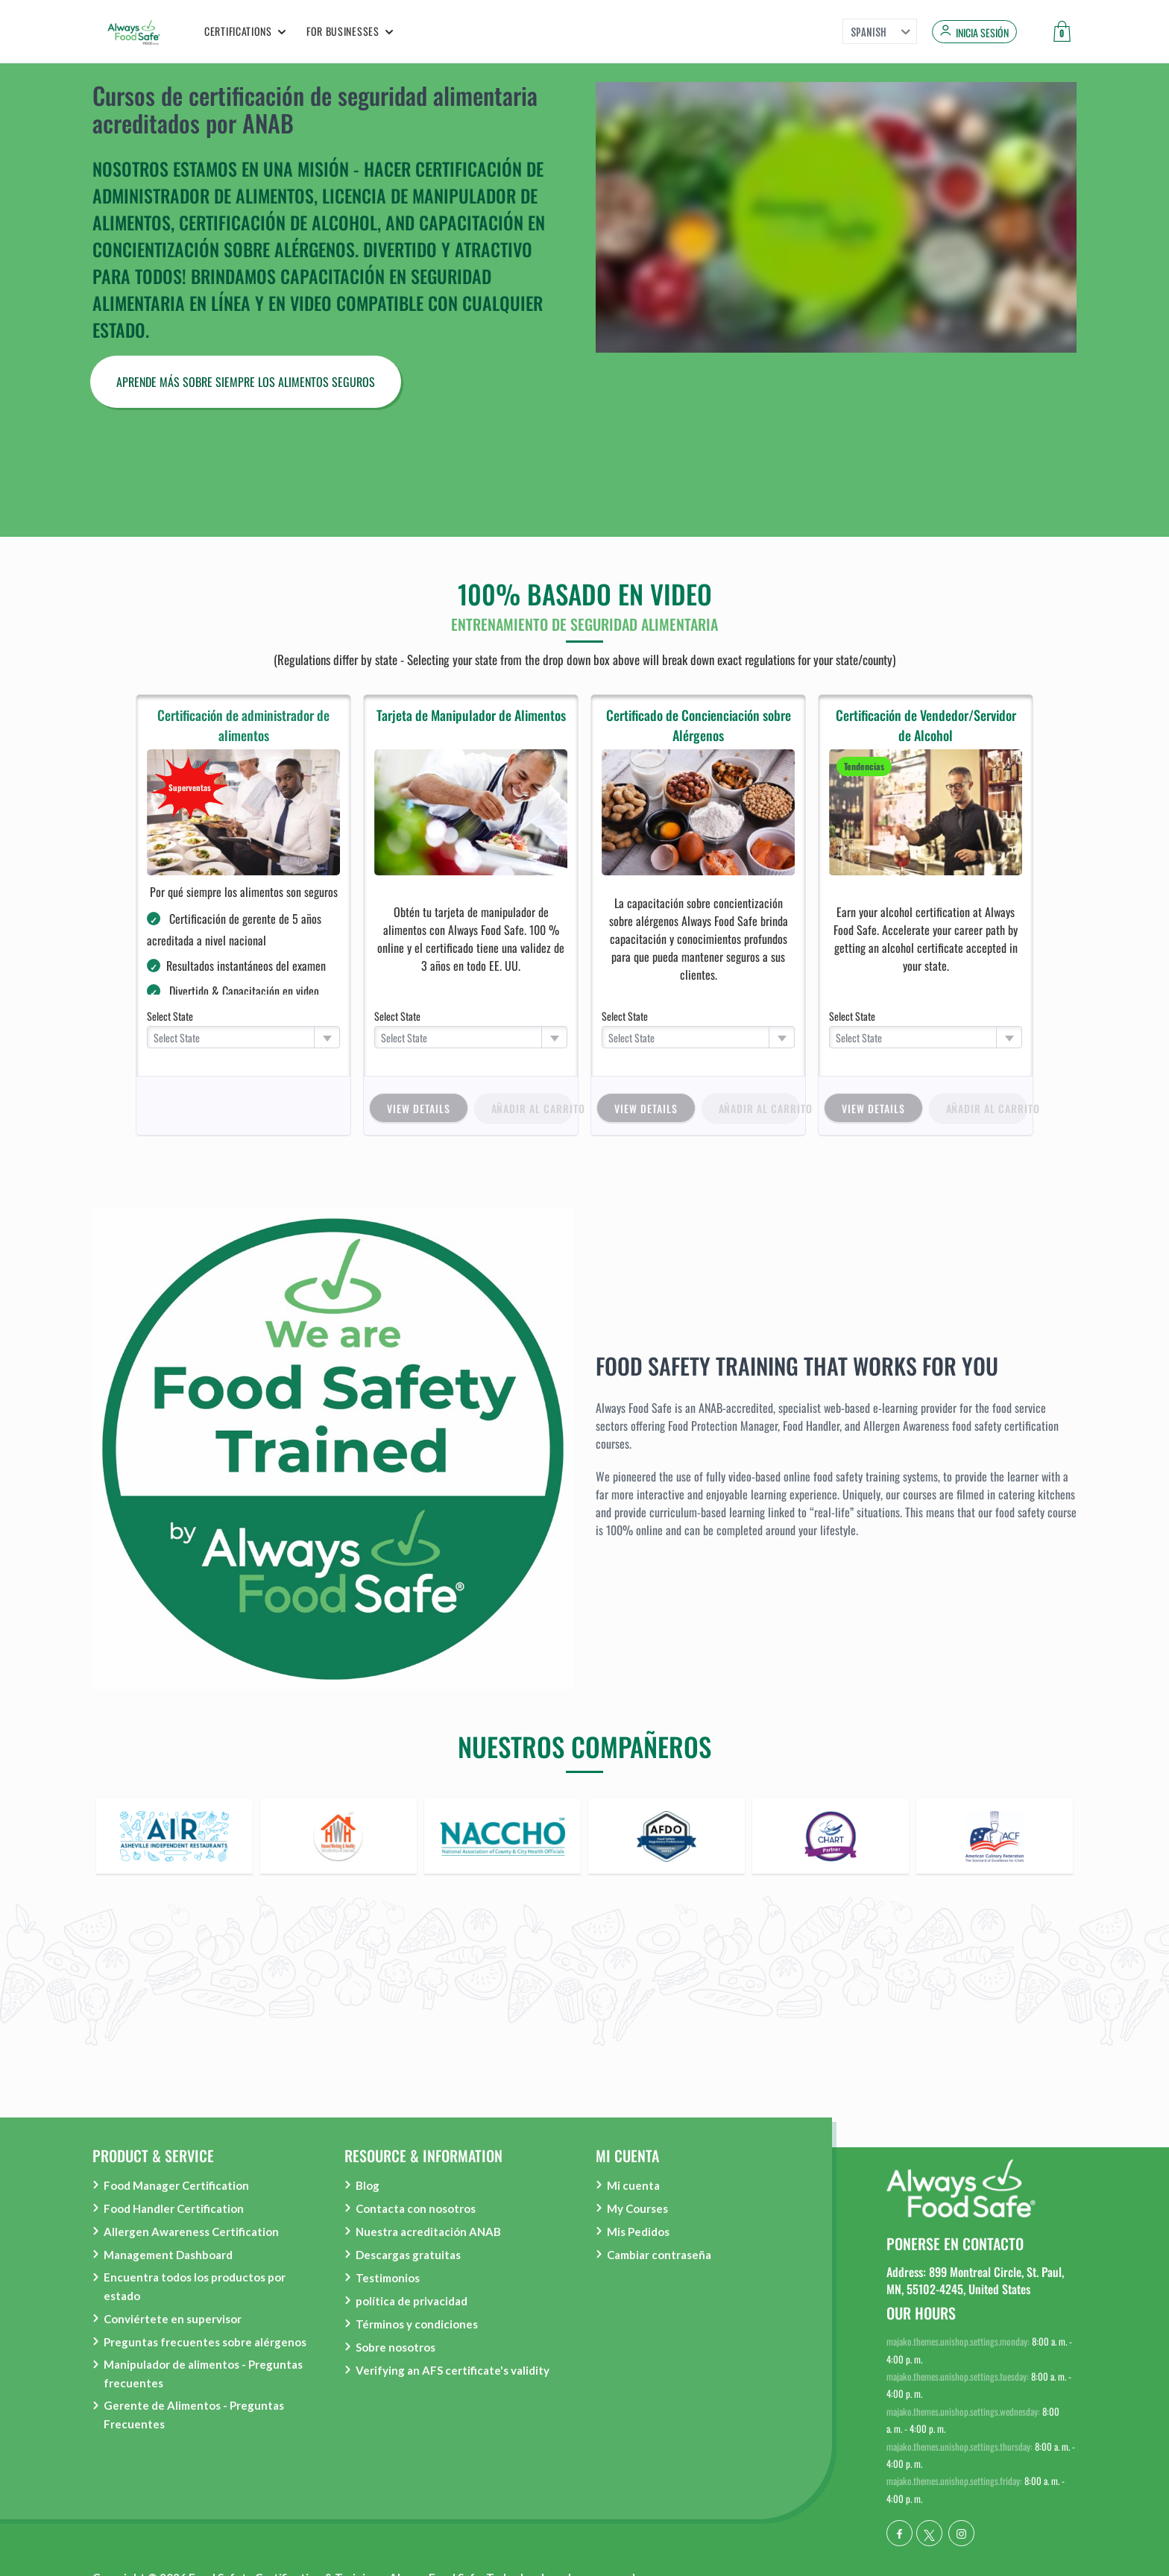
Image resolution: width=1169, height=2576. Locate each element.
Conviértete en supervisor (173, 2318)
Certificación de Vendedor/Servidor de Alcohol (926, 725)
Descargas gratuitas (408, 2254)
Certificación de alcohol (278, 222)
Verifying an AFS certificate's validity (452, 2370)
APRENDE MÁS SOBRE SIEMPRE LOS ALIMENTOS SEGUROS (245, 382)
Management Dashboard (168, 2254)
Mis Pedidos (638, 2231)
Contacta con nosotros (416, 2208)
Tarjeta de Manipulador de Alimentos (471, 715)
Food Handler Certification (174, 2208)
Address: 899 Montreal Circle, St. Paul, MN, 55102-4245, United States (975, 2280)
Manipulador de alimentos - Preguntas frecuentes (203, 2374)
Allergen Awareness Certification (191, 2231)
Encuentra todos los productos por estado (195, 2286)
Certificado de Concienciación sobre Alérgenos (698, 725)
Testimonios (388, 2277)
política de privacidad (411, 2301)
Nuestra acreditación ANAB (428, 2231)
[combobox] (244, 1037)
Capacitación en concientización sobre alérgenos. (318, 235)
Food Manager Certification (176, 2185)
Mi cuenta (633, 2185)
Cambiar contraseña (659, 2254)
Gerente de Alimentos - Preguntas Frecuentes (194, 2415)
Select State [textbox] (177, 1037)
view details (418, 1108)
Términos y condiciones (417, 2324)
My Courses (637, 2208)
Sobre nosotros (395, 2347)
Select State (170, 1016)
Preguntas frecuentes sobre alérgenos (205, 2342)
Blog (367, 2185)
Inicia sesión (982, 33)
